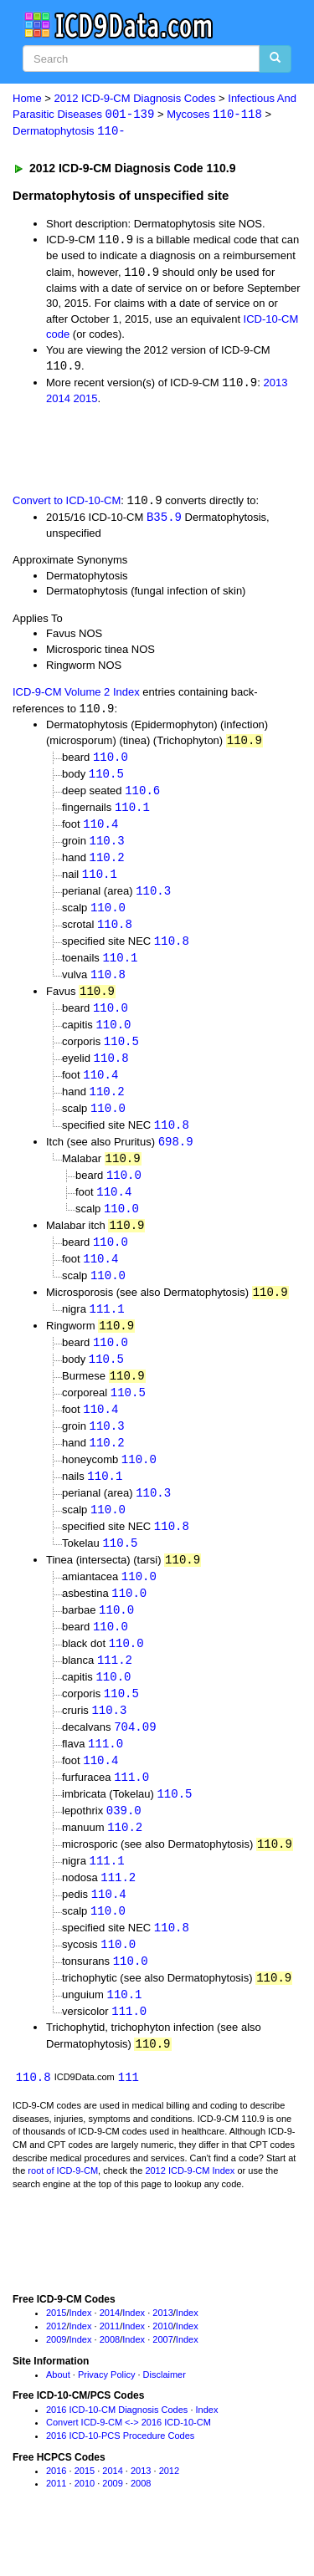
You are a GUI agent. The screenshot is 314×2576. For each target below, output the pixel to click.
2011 (110, 2368)
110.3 (107, 848)
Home (27, 98)
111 (128, 2118)
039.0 (124, 1845)
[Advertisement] (134, 451)
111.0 (105, 1776)
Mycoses (214, 115)
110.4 (100, 831)
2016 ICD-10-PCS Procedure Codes (120, 2476)
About (58, 2415)
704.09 (135, 1759)
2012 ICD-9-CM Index (189, 2212)
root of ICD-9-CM (63, 2212)
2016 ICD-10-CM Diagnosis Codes (117, 2451)
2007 (162, 2380)
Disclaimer (164, 2415)
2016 (56, 2512)
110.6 (142, 796)
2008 (110, 2380)
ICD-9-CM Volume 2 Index (76, 696)
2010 (162, 2368)
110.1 (132, 814)
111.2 (114, 1690)
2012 (56, 2368)
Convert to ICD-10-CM (67, 503)
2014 (58, 401)
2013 (275, 386)
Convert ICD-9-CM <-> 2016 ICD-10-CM (128, 2464)
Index (80, 2354)
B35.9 (164, 520)
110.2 (107, 865)
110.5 (106, 779)
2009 (56, 2380)
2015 (86, 401)
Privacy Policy (106, 2415)
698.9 (175, 1158)
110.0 (110, 762)
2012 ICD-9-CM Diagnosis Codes (135, 98)
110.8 (114, 933)
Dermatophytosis (69, 132)
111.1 (107, 1329)
